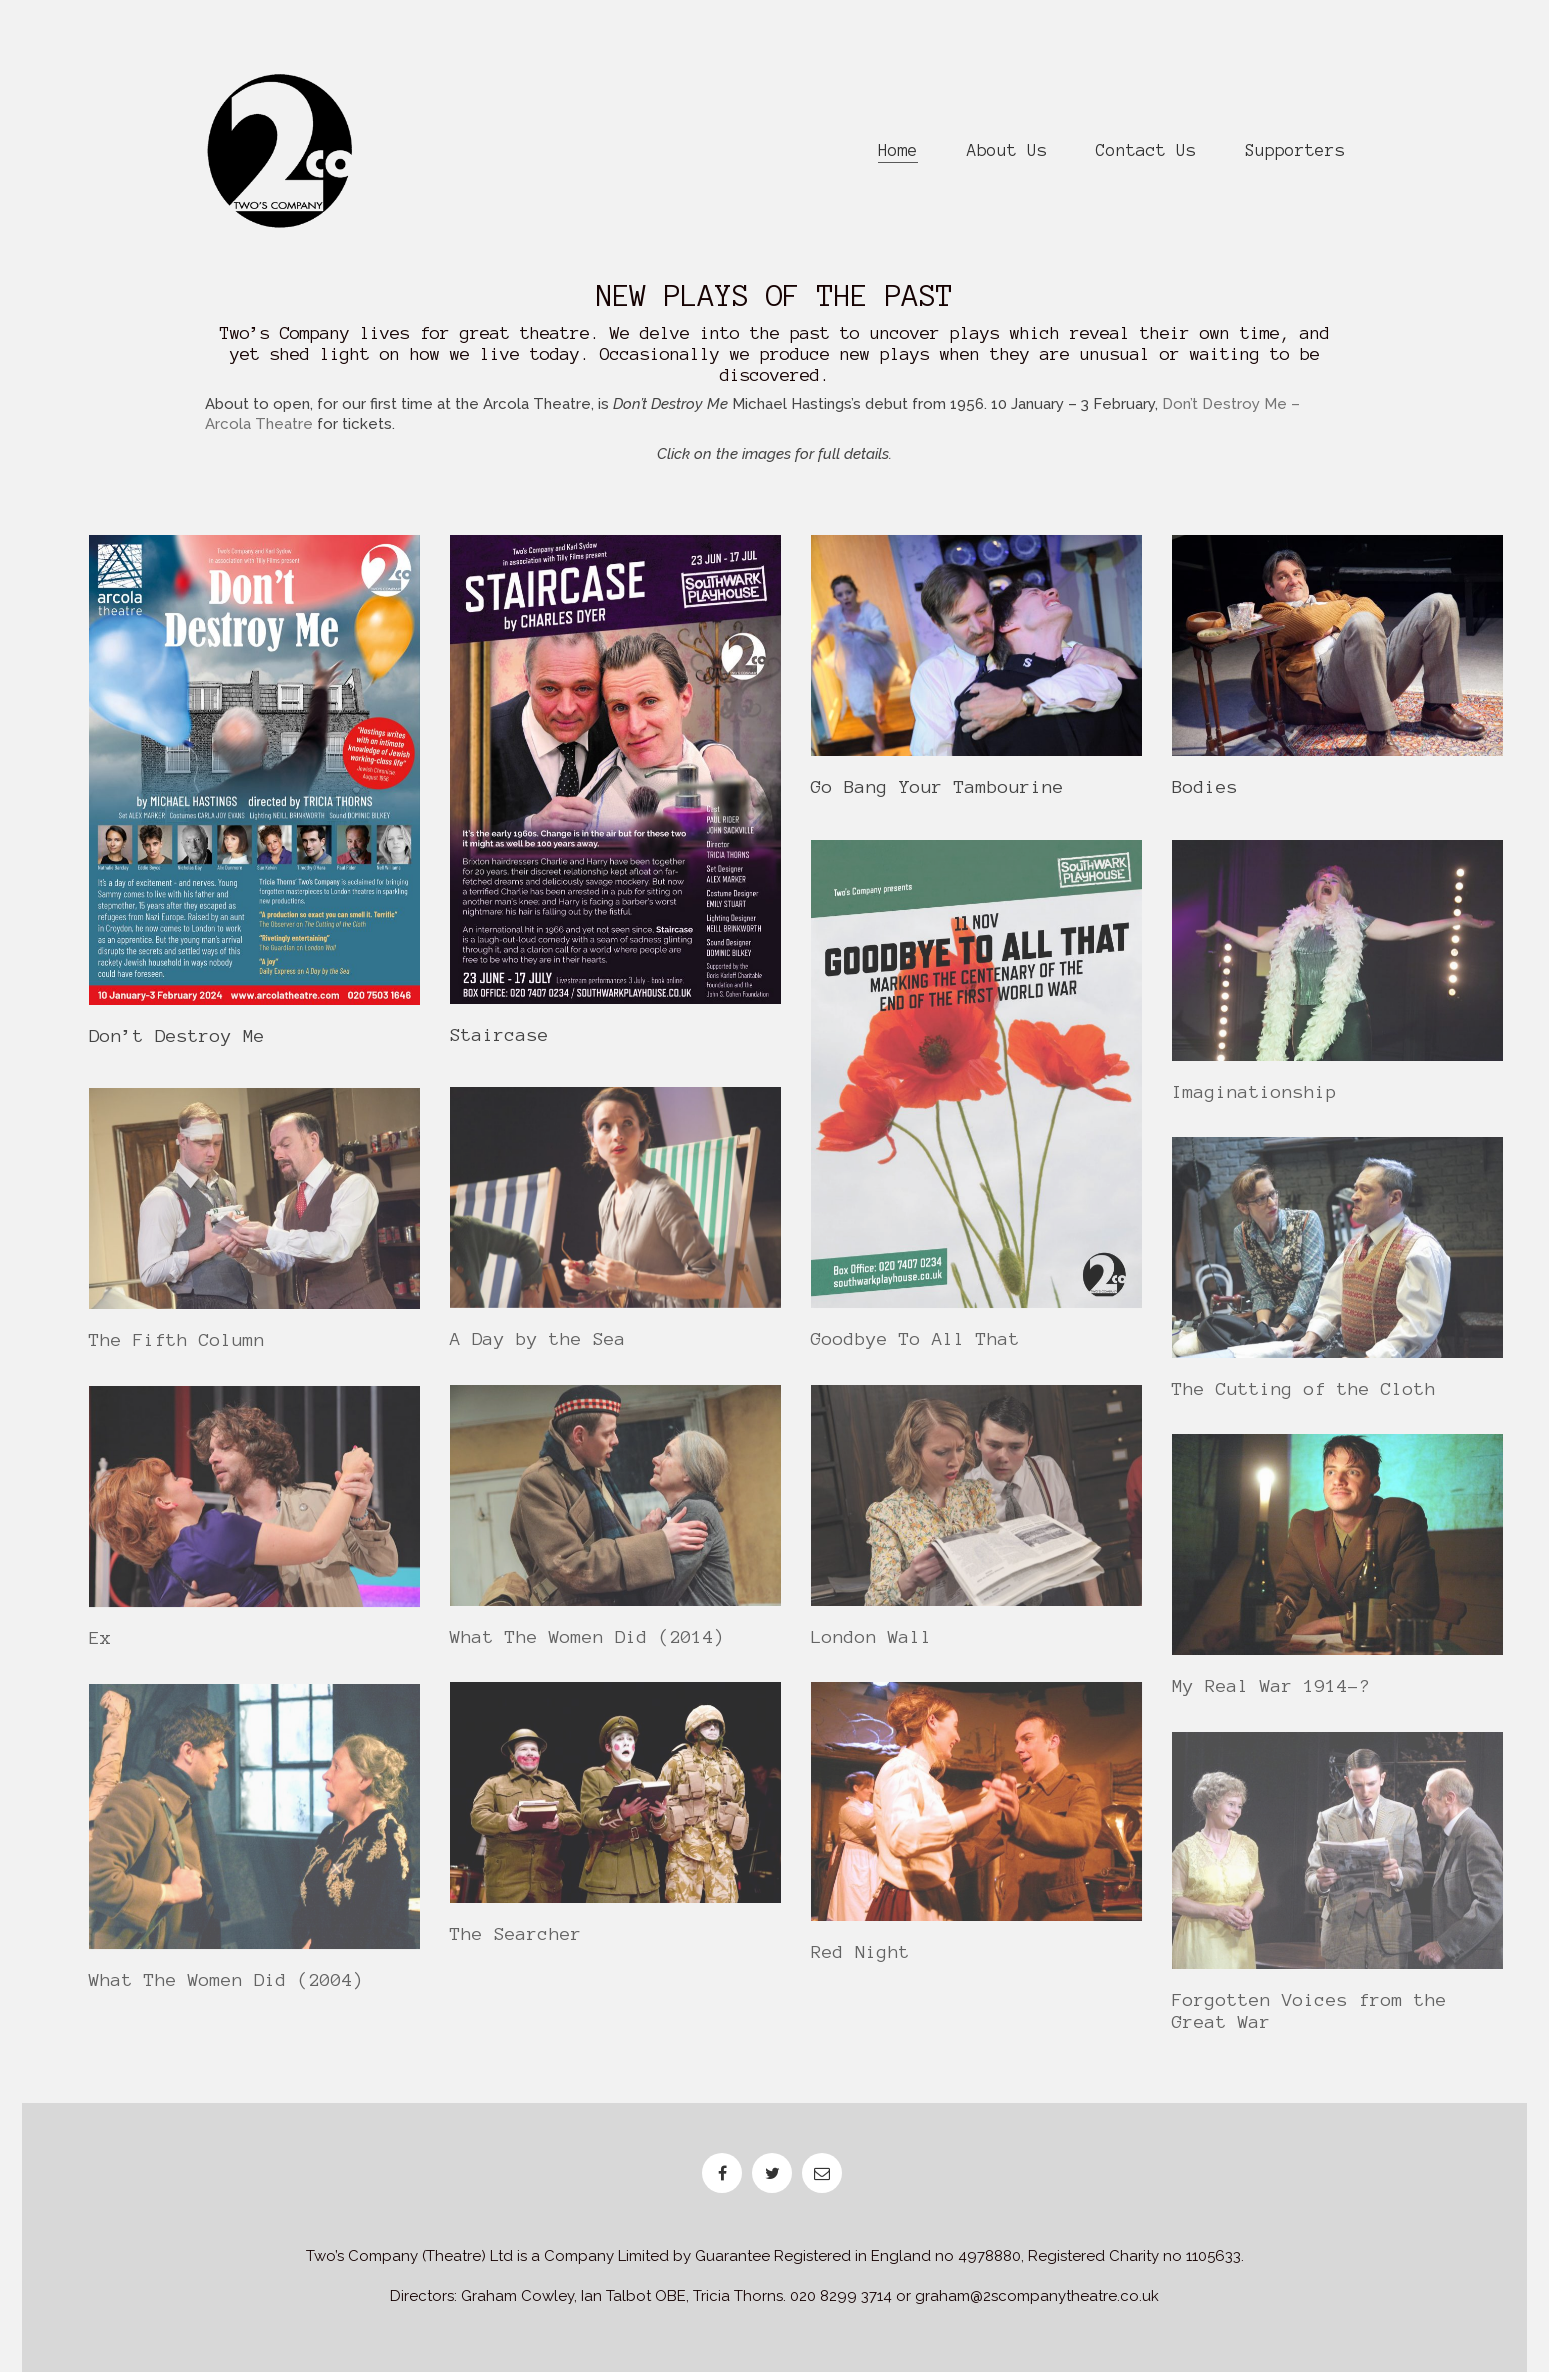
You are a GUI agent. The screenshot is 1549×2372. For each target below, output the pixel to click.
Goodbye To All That (915, 1352)
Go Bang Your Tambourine (937, 788)
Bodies (1205, 788)
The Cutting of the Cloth (1304, 1401)
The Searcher (516, 1946)
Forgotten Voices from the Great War (1309, 2023)
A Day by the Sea (538, 1351)
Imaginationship (1254, 1104)
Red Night (860, 1965)
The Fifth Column (177, 1352)
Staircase (499, 1036)
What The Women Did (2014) (587, 1649)
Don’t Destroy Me (177, 1037)
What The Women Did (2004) (226, 1992)
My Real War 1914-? (1271, 1698)
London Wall (871, 1649)
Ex (100, 1650)
